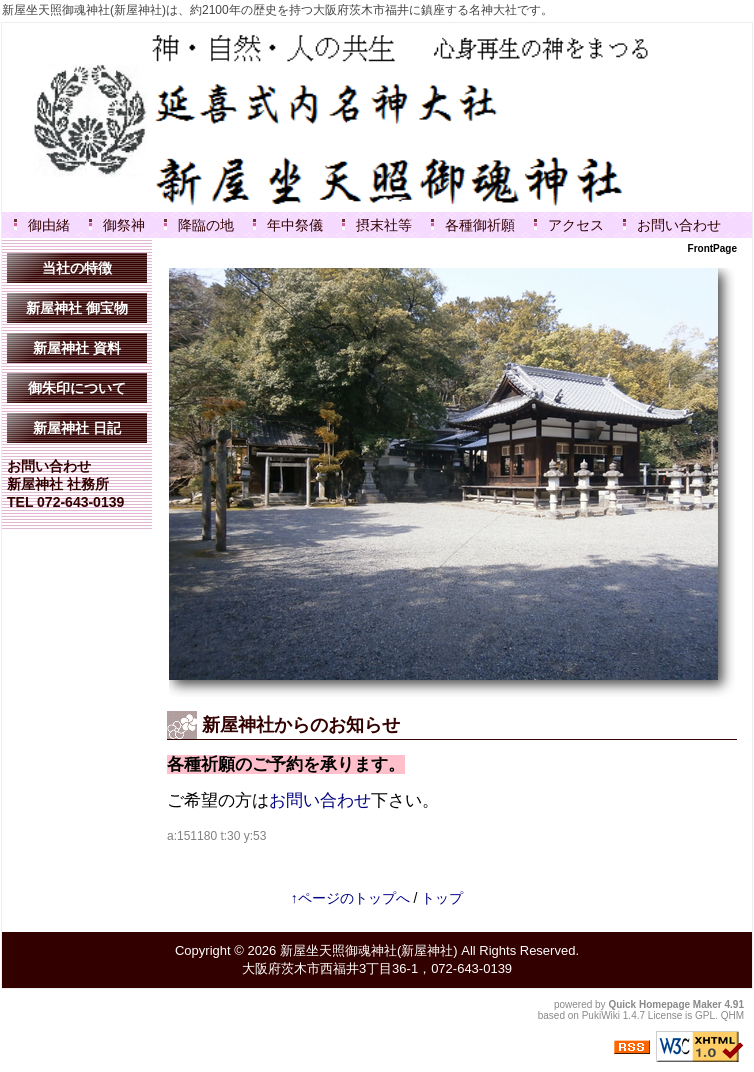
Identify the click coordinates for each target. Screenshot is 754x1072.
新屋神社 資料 (77, 348)
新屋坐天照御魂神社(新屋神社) (369, 950)
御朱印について (77, 388)
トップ (442, 898)
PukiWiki (601, 1015)
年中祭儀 (295, 225)
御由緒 (49, 225)
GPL (705, 1015)
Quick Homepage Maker (664, 1004)
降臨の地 (206, 225)
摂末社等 (384, 225)
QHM (732, 1015)
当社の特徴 (77, 268)
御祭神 (124, 225)
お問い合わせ (679, 225)
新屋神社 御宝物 (77, 308)
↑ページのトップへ (350, 898)
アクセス (576, 225)
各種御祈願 (480, 225)
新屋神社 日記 (77, 428)
